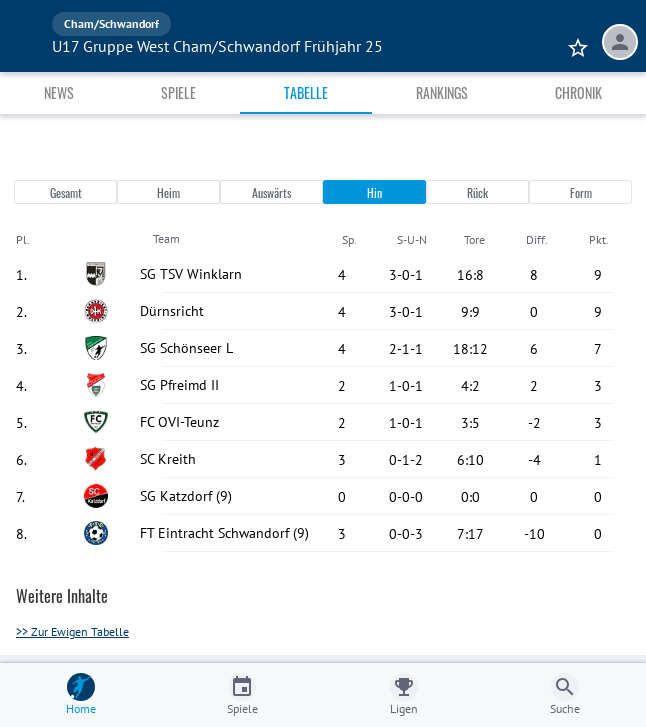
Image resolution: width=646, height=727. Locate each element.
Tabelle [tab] (306, 92)
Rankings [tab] (442, 92)
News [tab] (59, 92)
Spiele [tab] (178, 92)
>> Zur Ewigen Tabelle (72, 631)
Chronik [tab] (578, 92)
